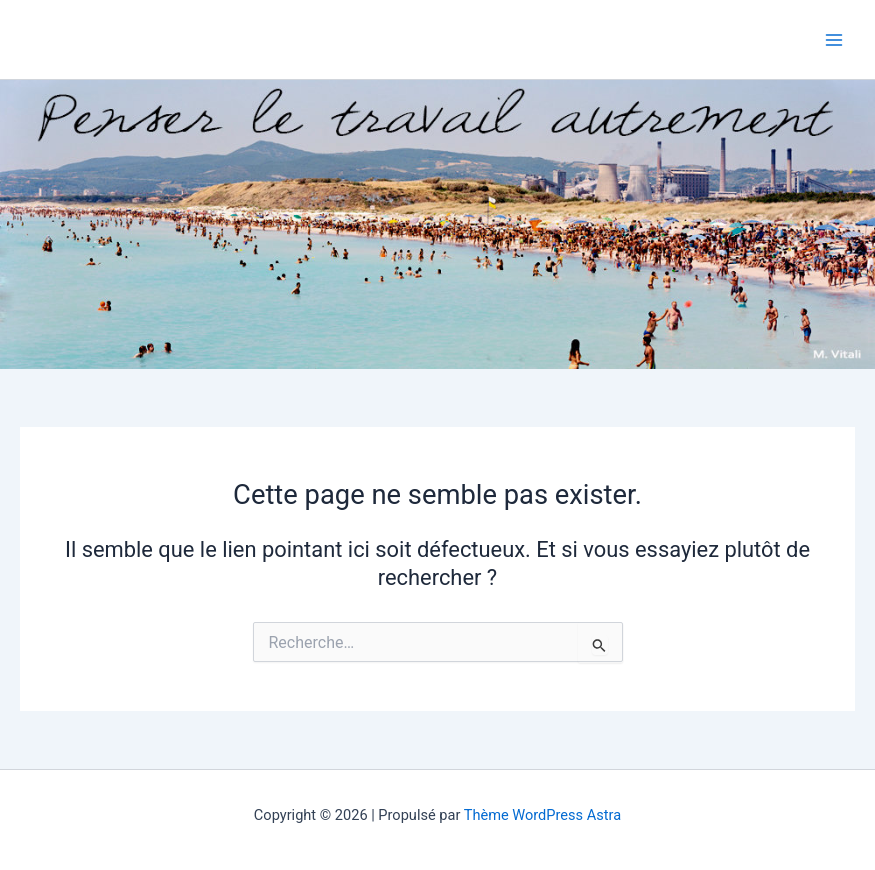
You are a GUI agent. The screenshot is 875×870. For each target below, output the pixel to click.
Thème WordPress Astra (542, 815)
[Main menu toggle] (834, 40)
